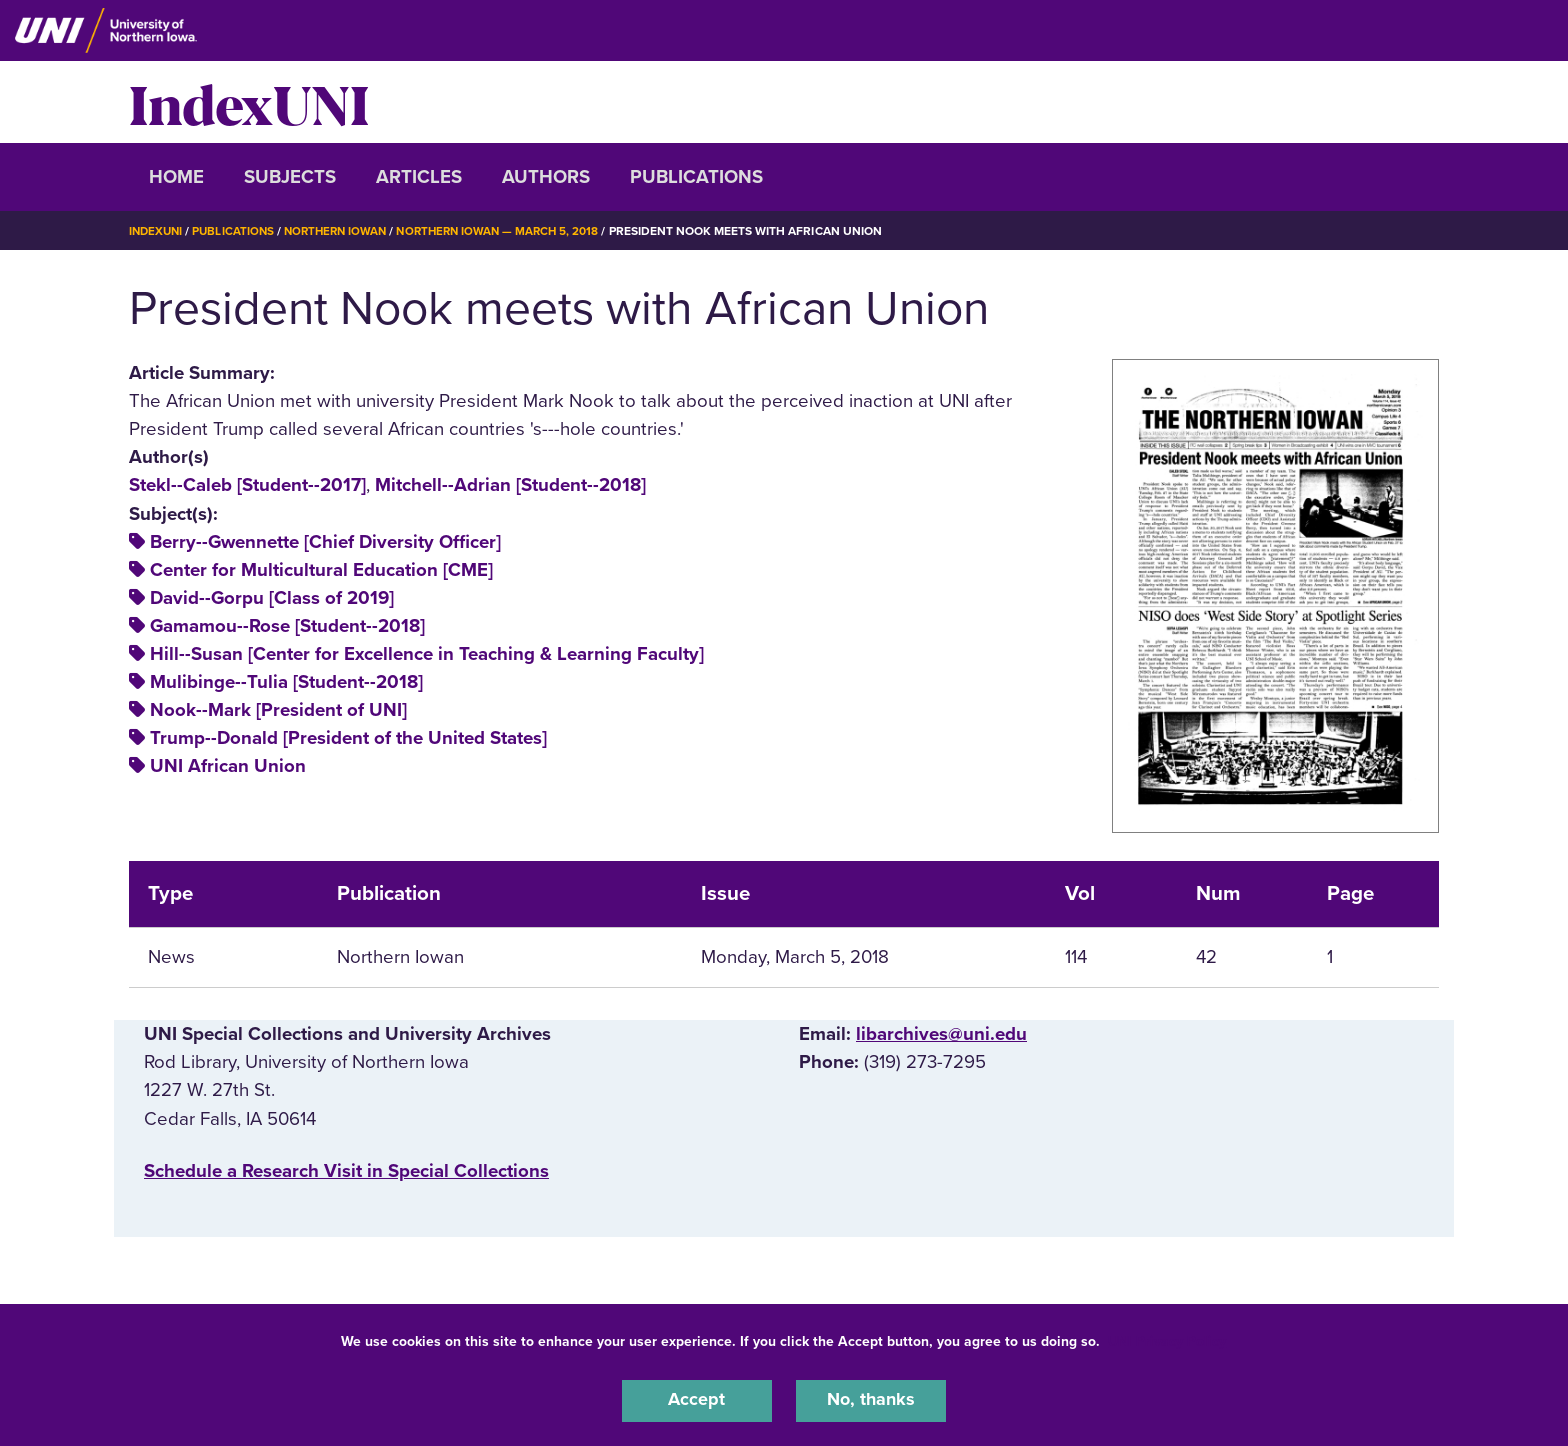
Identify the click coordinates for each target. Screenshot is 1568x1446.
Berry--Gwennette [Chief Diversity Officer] (325, 542)
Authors (546, 177)
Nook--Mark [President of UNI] (278, 710)
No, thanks (871, 1400)
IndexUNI (249, 102)
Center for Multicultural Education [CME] (321, 570)
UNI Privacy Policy (1167, 1339)
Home (176, 177)
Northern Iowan (344, 231)
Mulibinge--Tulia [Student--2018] (286, 682)
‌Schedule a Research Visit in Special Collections (346, 1171)
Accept (697, 1400)
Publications (696, 177)
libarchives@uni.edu (941, 1034)
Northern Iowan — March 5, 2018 (514, 231)
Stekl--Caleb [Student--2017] (247, 485)
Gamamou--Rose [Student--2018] (287, 626)
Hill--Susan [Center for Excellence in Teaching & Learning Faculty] (427, 654)
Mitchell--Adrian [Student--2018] (510, 485)
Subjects (290, 177)
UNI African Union (228, 766)
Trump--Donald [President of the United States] (348, 738)
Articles (419, 177)
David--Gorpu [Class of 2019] (272, 598)
